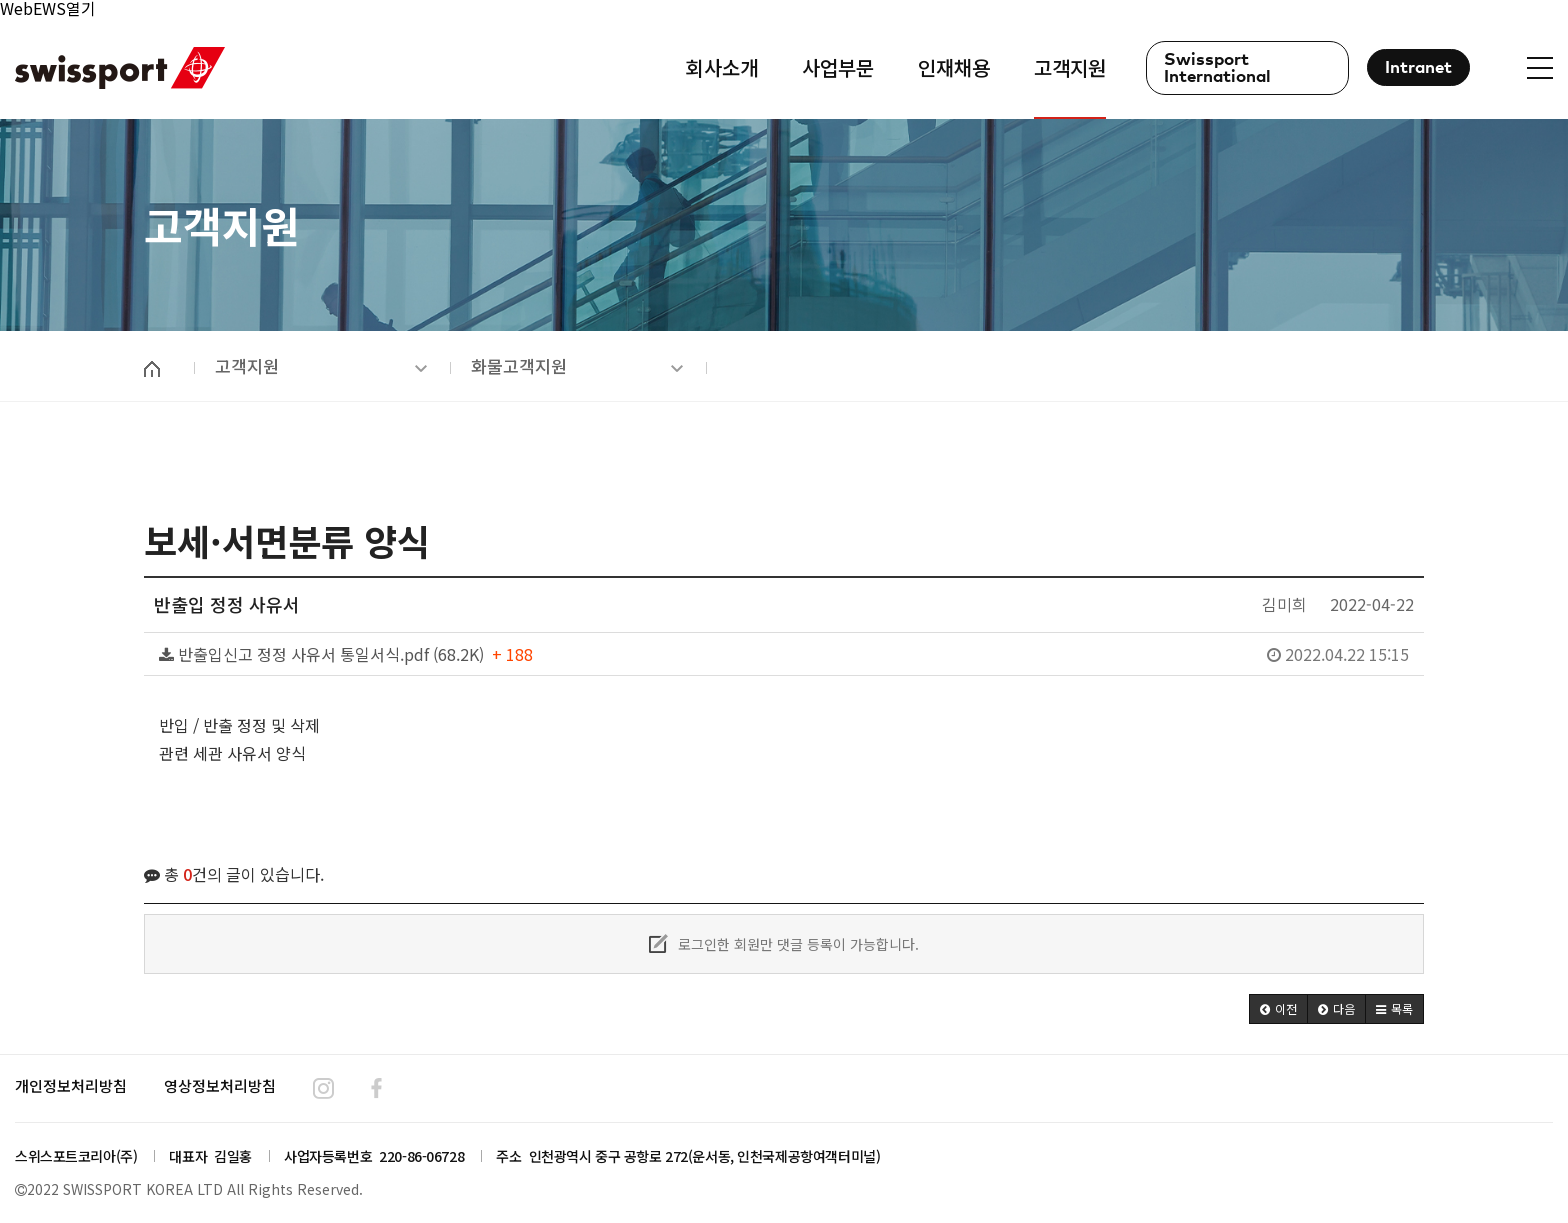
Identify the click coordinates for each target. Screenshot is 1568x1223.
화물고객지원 (577, 366)
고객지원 (321, 366)
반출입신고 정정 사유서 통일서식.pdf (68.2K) (784, 654)
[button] (1278, 1009)
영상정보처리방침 (220, 1085)
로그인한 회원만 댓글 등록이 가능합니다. (784, 944)
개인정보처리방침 (71, 1085)
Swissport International (1217, 69)
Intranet (1418, 68)
